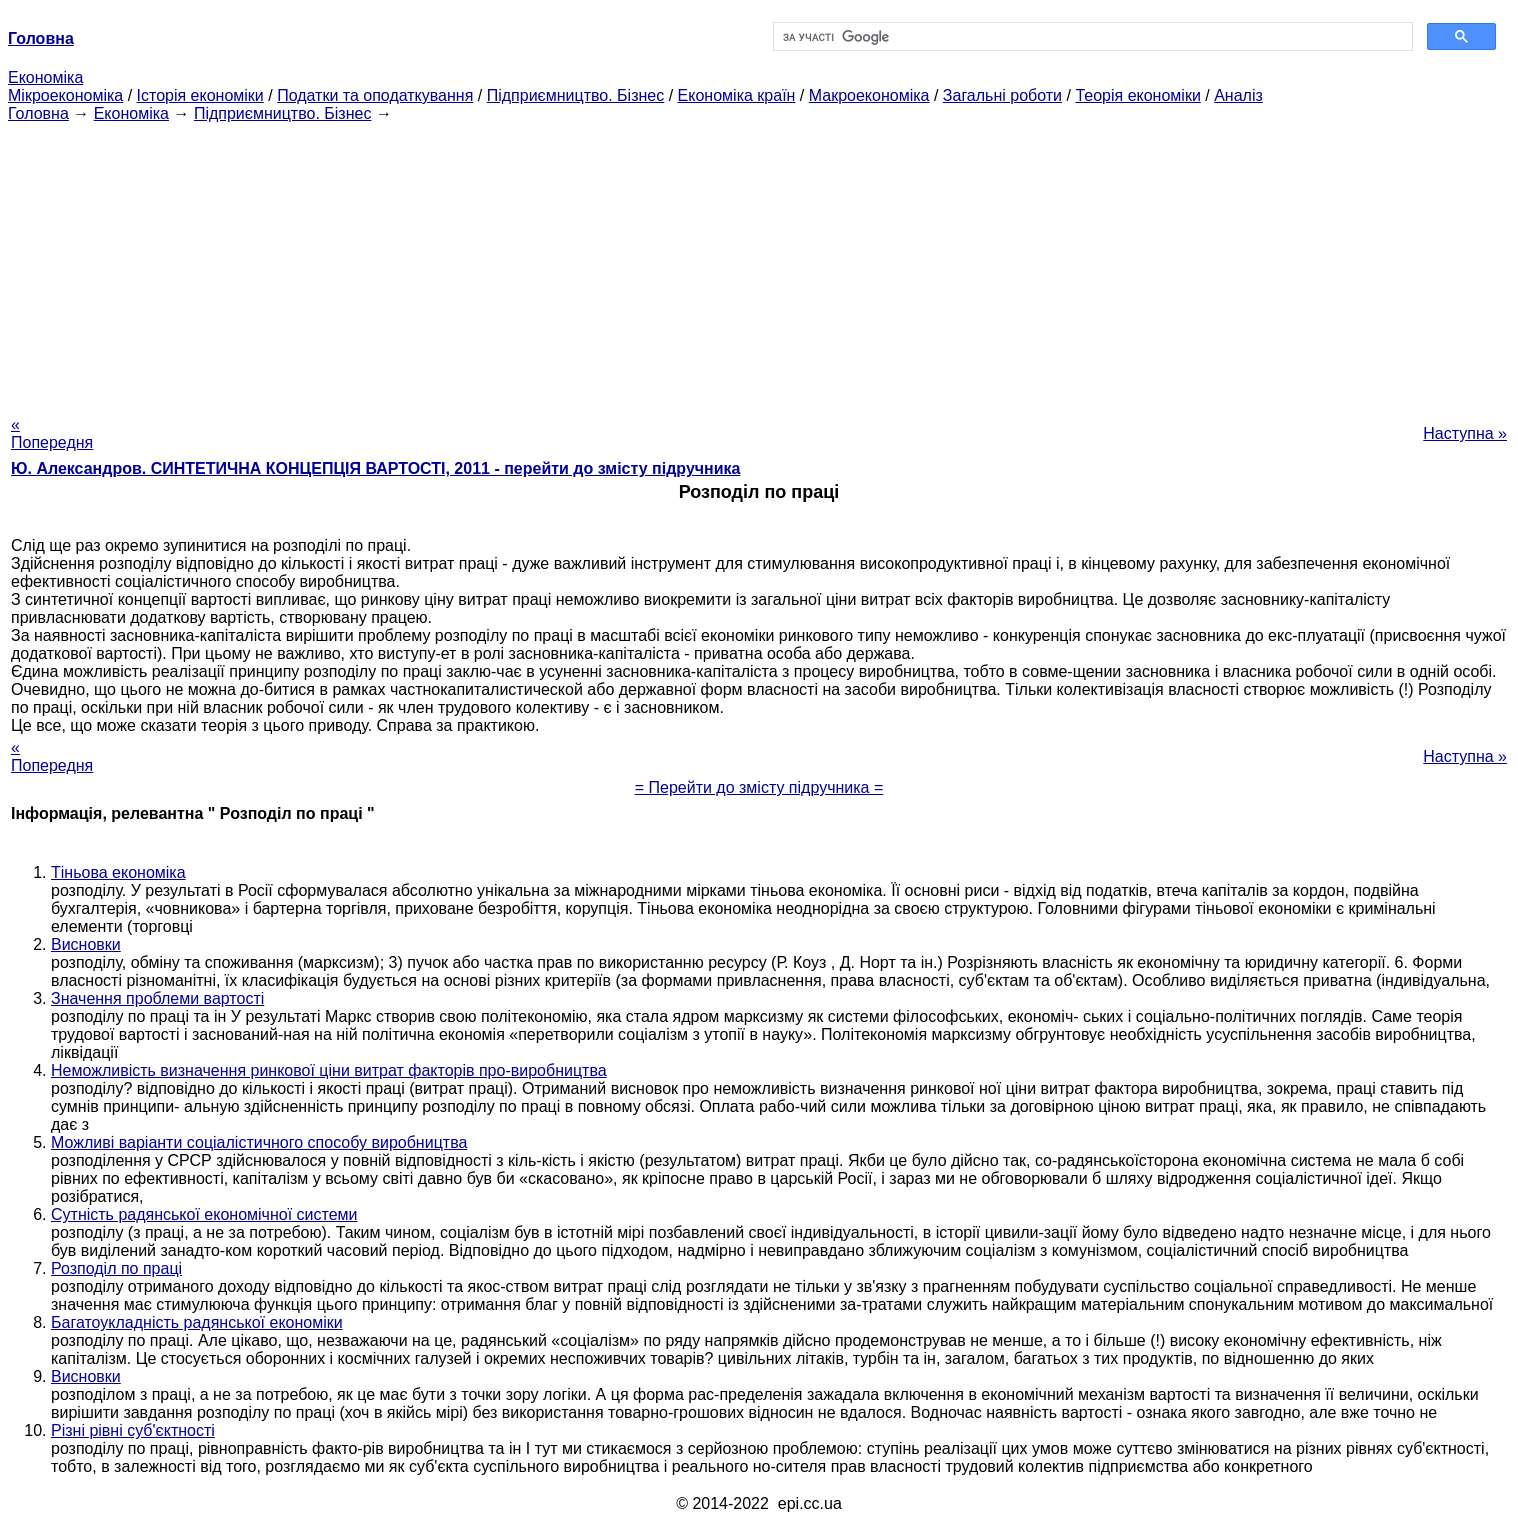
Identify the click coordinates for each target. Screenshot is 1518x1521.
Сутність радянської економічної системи (204, 1214)
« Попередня (52, 433)
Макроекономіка (869, 95)
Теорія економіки (1137, 95)
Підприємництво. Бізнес (576, 95)
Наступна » (1465, 433)
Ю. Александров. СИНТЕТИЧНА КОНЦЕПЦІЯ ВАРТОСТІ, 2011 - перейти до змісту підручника (375, 468)
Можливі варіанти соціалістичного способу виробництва (259, 1142)
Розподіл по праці (116, 1268)
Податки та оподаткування (375, 95)
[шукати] (1091, 37)
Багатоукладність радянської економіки (197, 1322)
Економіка (45, 77)
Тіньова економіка (118, 872)
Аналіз (1238, 95)
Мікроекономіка (65, 95)
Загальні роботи (1002, 95)
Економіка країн (737, 95)
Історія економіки (200, 95)
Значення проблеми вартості (157, 998)
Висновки (86, 944)
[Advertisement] (759, 263)
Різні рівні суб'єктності (133, 1430)
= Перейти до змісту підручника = (759, 787)
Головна (38, 113)
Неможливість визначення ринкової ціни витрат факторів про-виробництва (329, 1070)
